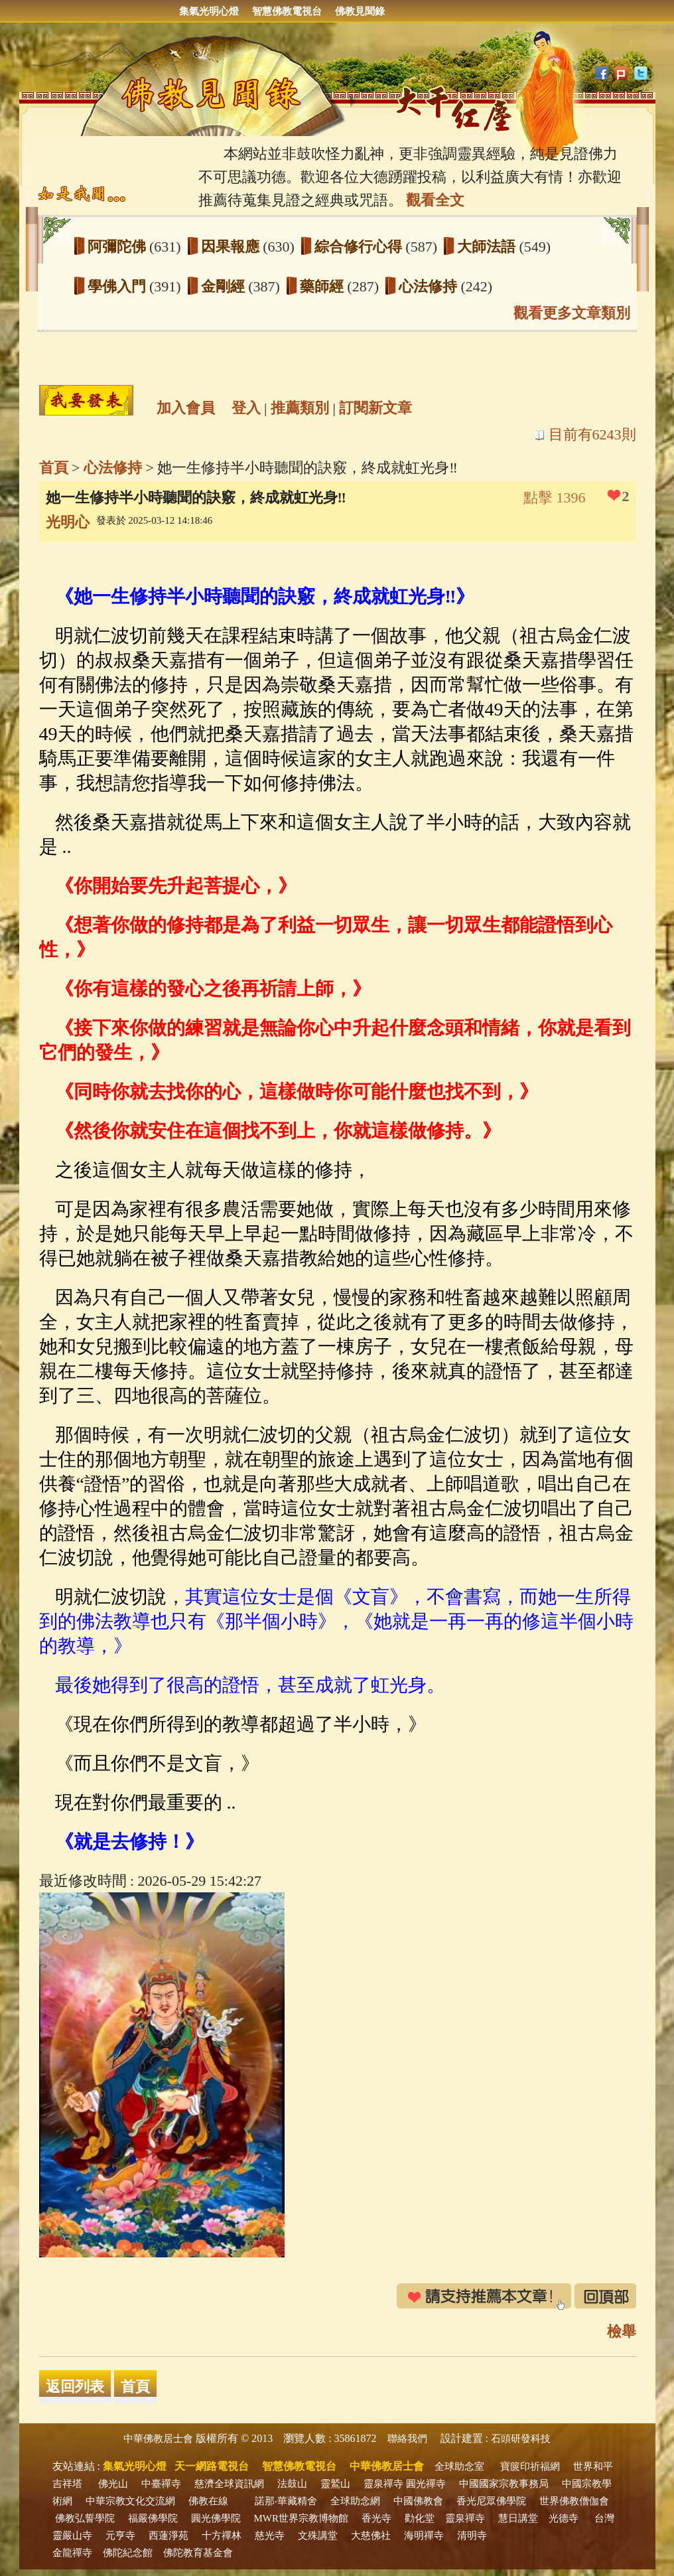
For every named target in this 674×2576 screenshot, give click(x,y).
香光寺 (376, 2518)
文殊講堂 (318, 2535)
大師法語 (488, 246)
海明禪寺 (424, 2535)
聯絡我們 (407, 2438)
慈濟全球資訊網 (229, 2483)
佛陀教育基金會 (198, 2552)
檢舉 (621, 2331)
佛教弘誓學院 (85, 2518)
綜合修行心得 (360, 246)
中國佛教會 (418, 2501)
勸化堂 (420, 2518)
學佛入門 (119, 286)
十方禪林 (221, 2535)
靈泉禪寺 (383, 2483)
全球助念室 (459, 2466)
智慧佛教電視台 (287, 11)
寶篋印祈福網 (530, 2466)
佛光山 (113, 2483)
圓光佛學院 (216, 2518)
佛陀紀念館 (128, 2552)
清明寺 (472, 2535)
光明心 (68, 522)
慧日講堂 (518, 2518)
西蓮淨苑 (168, 2535)
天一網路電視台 (211, 2466)
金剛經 (225, 286)
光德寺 (563, 2518)
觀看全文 (435, 200)
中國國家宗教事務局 (504, 2483)
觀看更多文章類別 (571, 313)
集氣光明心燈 (209, 11)
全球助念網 (355, 2501)
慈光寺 (270, 2535)
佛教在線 (208, 2501)
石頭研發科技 (521, 2438)
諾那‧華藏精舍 (286, 2501)
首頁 (53, 467)
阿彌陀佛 (119, 246)
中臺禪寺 (161, 2483)
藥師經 (324, 286)
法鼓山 (292, 2483)
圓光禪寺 (426, 2483)
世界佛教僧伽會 (574, 2501)
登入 (246, 408)
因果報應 (232, 246)
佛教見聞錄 (360, 11)
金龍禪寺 (72, 2552)
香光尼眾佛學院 (491, 2501)
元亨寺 (120, 2535)
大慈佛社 (371, 2535)
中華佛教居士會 (158, 2438)
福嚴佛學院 (153, 2518)
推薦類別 (300, 408)
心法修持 (430, 286)
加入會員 (186, 408)
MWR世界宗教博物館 (301, 2518)
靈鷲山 (335, 2483)
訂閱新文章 (375, 408)
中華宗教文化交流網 (130, 2501)
